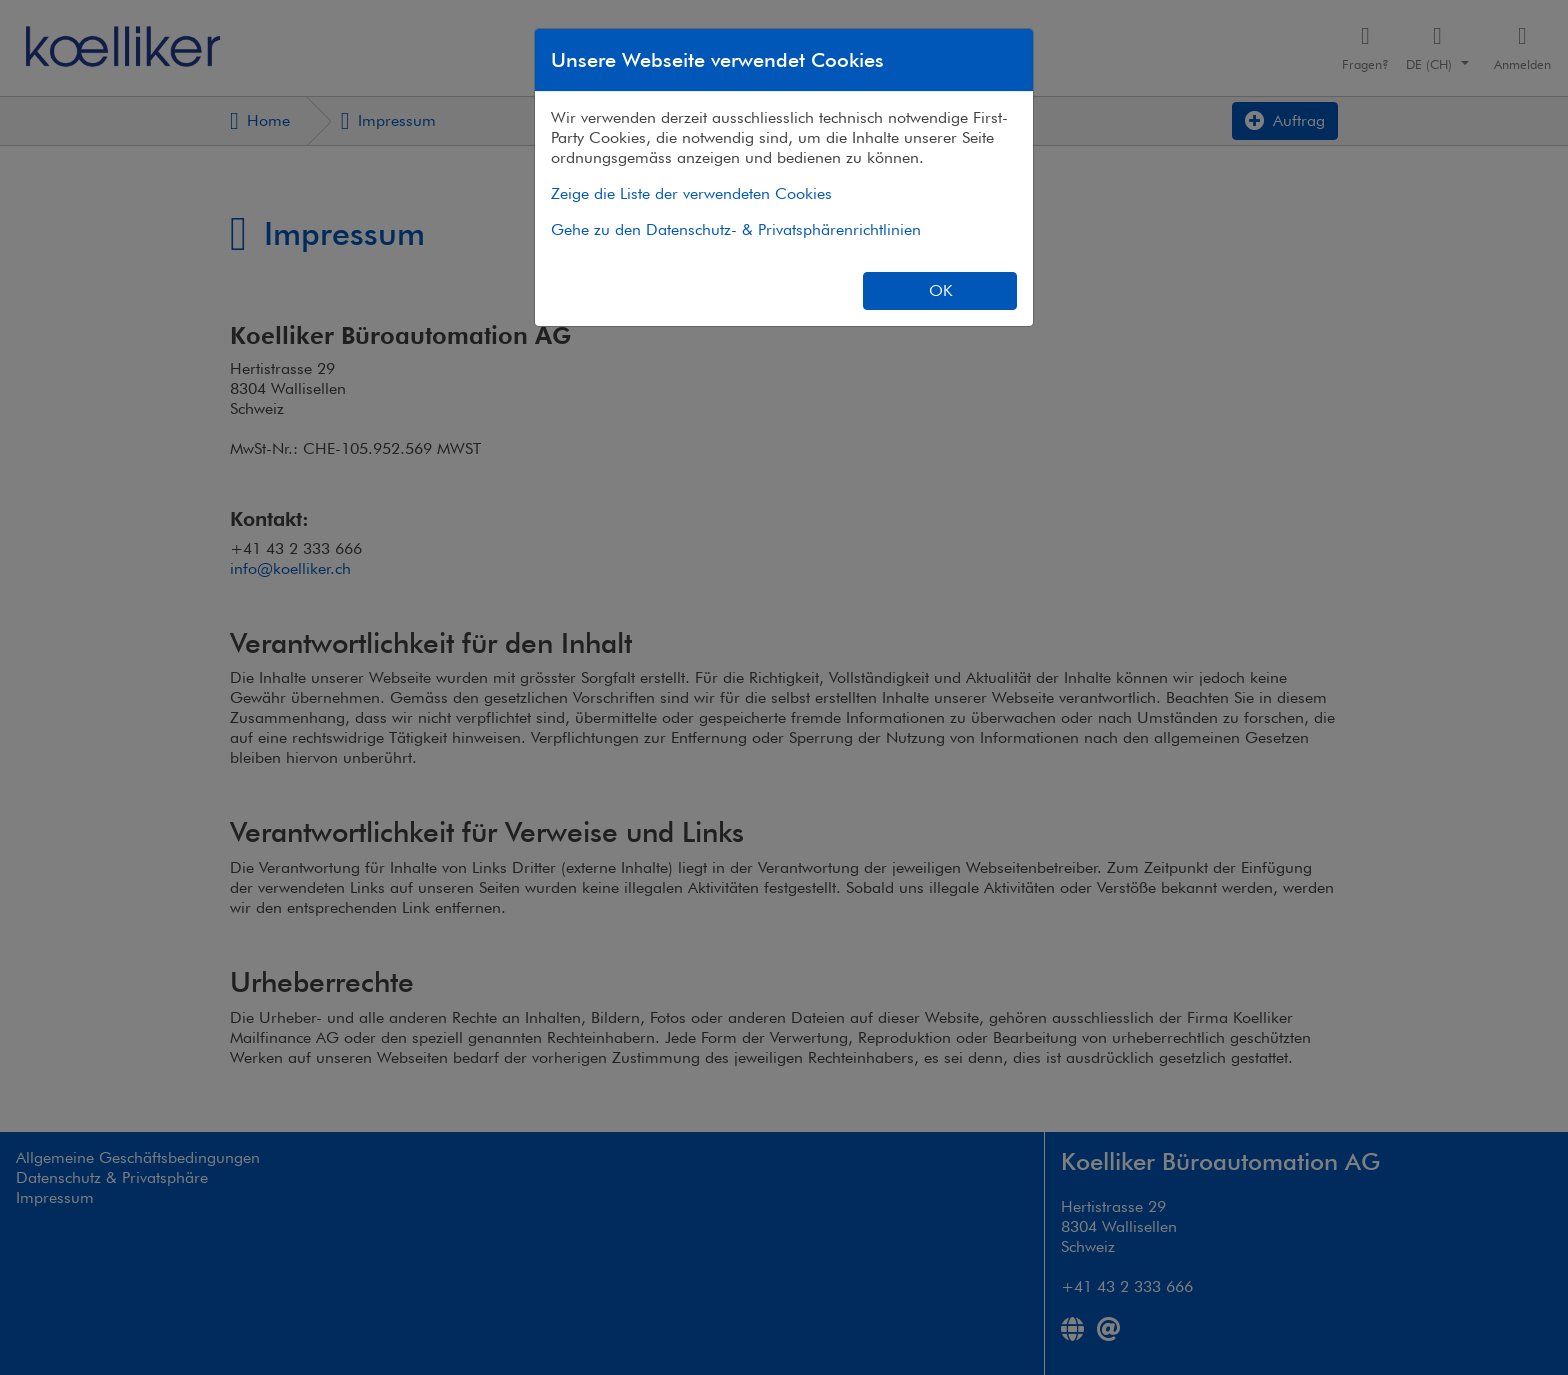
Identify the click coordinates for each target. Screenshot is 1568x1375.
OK (940, 290)
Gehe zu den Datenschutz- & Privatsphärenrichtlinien (736, 229)
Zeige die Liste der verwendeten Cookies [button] (691, 193)
